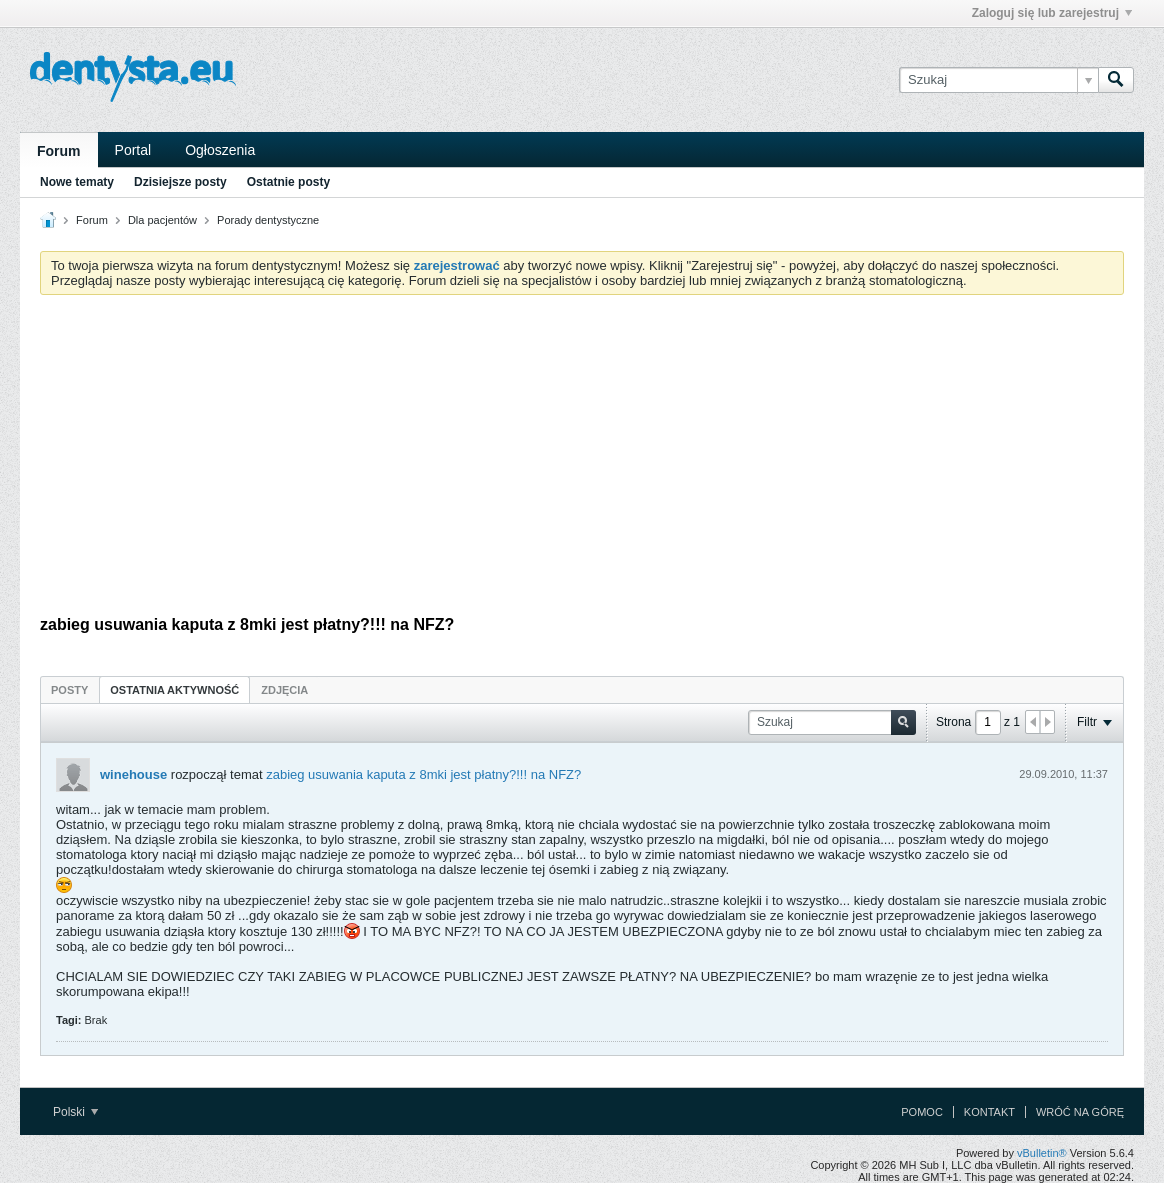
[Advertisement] (582, 460)
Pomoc (922, 1112)
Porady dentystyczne (268, 220)
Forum (59, 151)
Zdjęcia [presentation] (284, 690)
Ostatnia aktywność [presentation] (174, 690)
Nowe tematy (77, 182)
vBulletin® (1042, 1153)
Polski (75, 1112)
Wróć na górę (1080, 1112)
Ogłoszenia (220, 150)
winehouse (133, 774)
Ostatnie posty (288, 182)
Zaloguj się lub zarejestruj (1052, 13)
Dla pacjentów (162, 220)
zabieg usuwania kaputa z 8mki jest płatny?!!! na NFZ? (423, 774)
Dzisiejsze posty (180, 182)
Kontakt (989, 1112)
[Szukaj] (998, 80)
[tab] (69, 689)
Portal (133, 150)
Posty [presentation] (69, 690)
